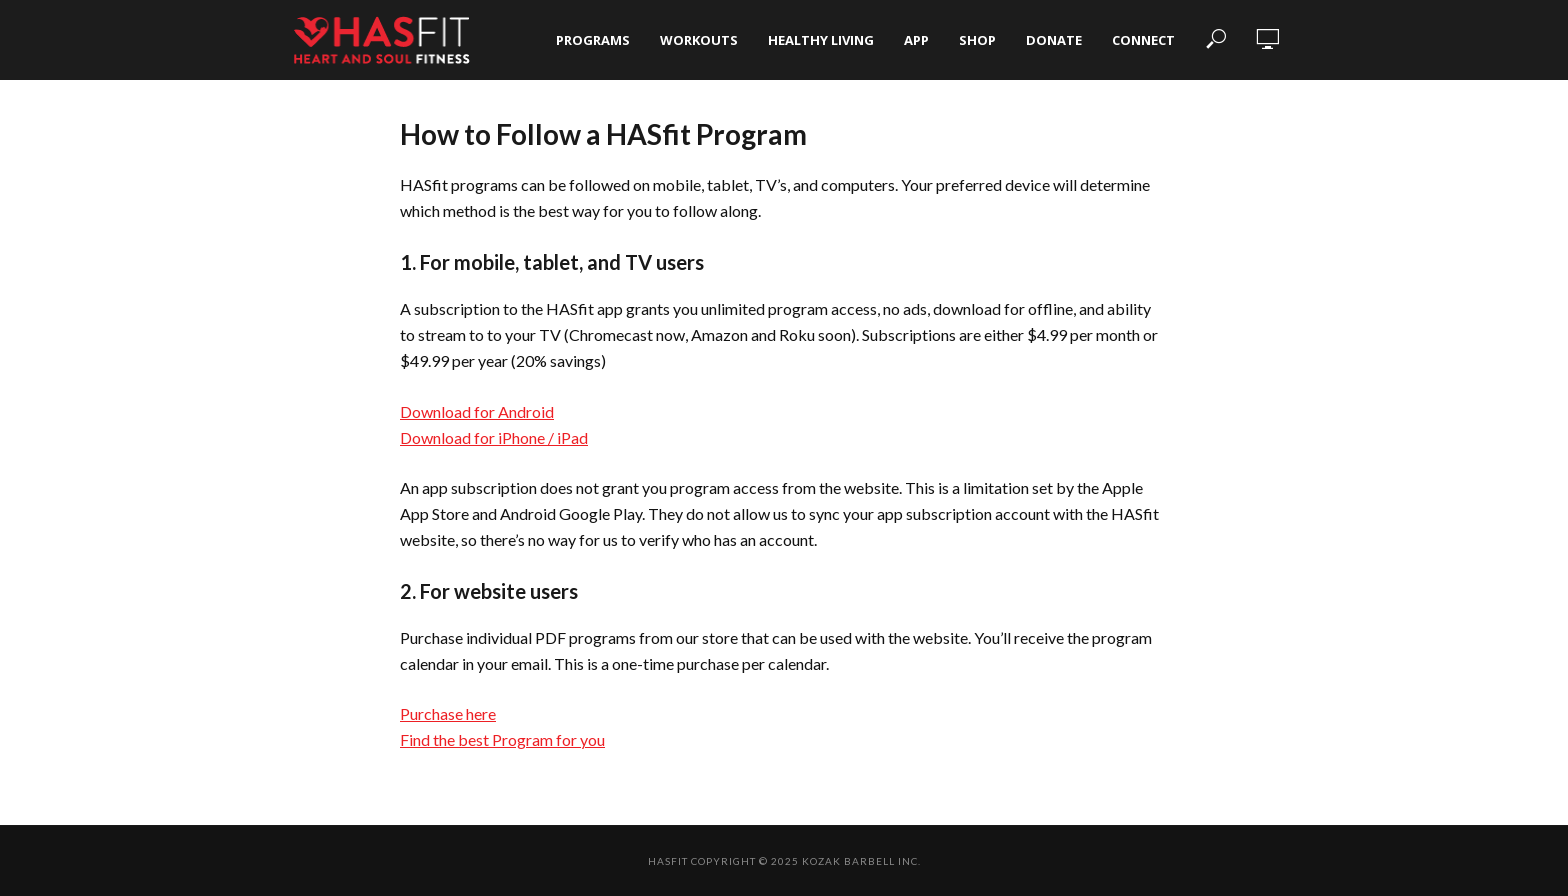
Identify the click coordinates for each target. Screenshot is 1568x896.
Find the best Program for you (502, 739)
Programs (593, 40)
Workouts (699, 40)
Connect (1143, 40)
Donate (1054, 40)
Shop (977, 40)
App (916, 40)
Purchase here (448, 713)
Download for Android (477, 411)
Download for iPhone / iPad (494, 437)
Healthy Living (821, 40)
